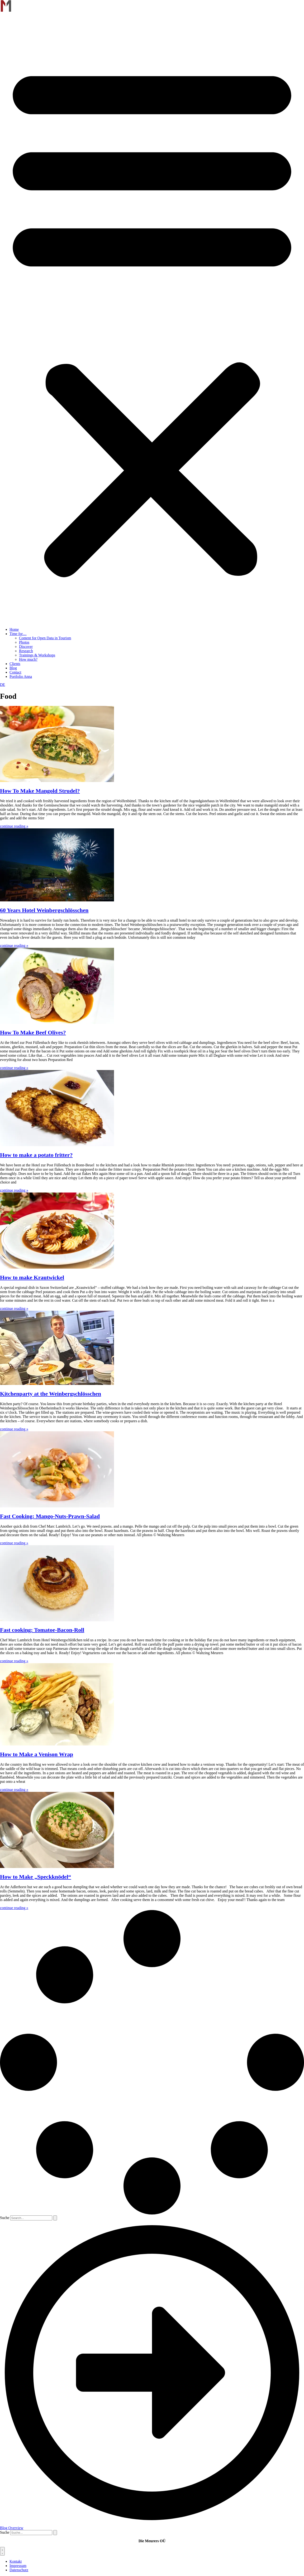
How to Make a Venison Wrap (36, 1754)
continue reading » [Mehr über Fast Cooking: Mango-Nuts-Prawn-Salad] (14, 1543)
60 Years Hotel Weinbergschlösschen (44, 910)
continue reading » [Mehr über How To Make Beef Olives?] (14, 1068)
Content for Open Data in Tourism (45, 638)
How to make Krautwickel (32, 1277)
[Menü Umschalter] (2, 2551)
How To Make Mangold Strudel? (40, 791)
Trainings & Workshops (37, 655)
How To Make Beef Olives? (33, 1032)
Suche (4, 2218)
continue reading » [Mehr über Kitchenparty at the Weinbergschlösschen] (14, 1429)
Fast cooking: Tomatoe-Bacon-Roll (42, 1630)
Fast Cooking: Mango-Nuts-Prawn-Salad (50, 1516)
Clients (15, 664)
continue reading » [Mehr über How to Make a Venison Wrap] (14, 1790)
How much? (28, 659)
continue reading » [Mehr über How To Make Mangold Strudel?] (14, 826)
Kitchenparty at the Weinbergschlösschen (50, 1394)
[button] (152, 318)
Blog (13, 668)
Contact (15, 672)
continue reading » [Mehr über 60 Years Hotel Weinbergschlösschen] (14, 945)
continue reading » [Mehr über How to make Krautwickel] (14, 1308)
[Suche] (55, 2217)
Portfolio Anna (21, 677)
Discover (26, 647)
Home (14, 629)
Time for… (18, 634)
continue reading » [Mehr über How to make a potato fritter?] (14, 1190)
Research (26, 651)
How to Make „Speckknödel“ (35, 1877)
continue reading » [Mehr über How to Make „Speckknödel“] (14, 1908)
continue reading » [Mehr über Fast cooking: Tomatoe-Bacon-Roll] (14, 1661)
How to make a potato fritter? (36, 1155)
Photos (24, 642)
